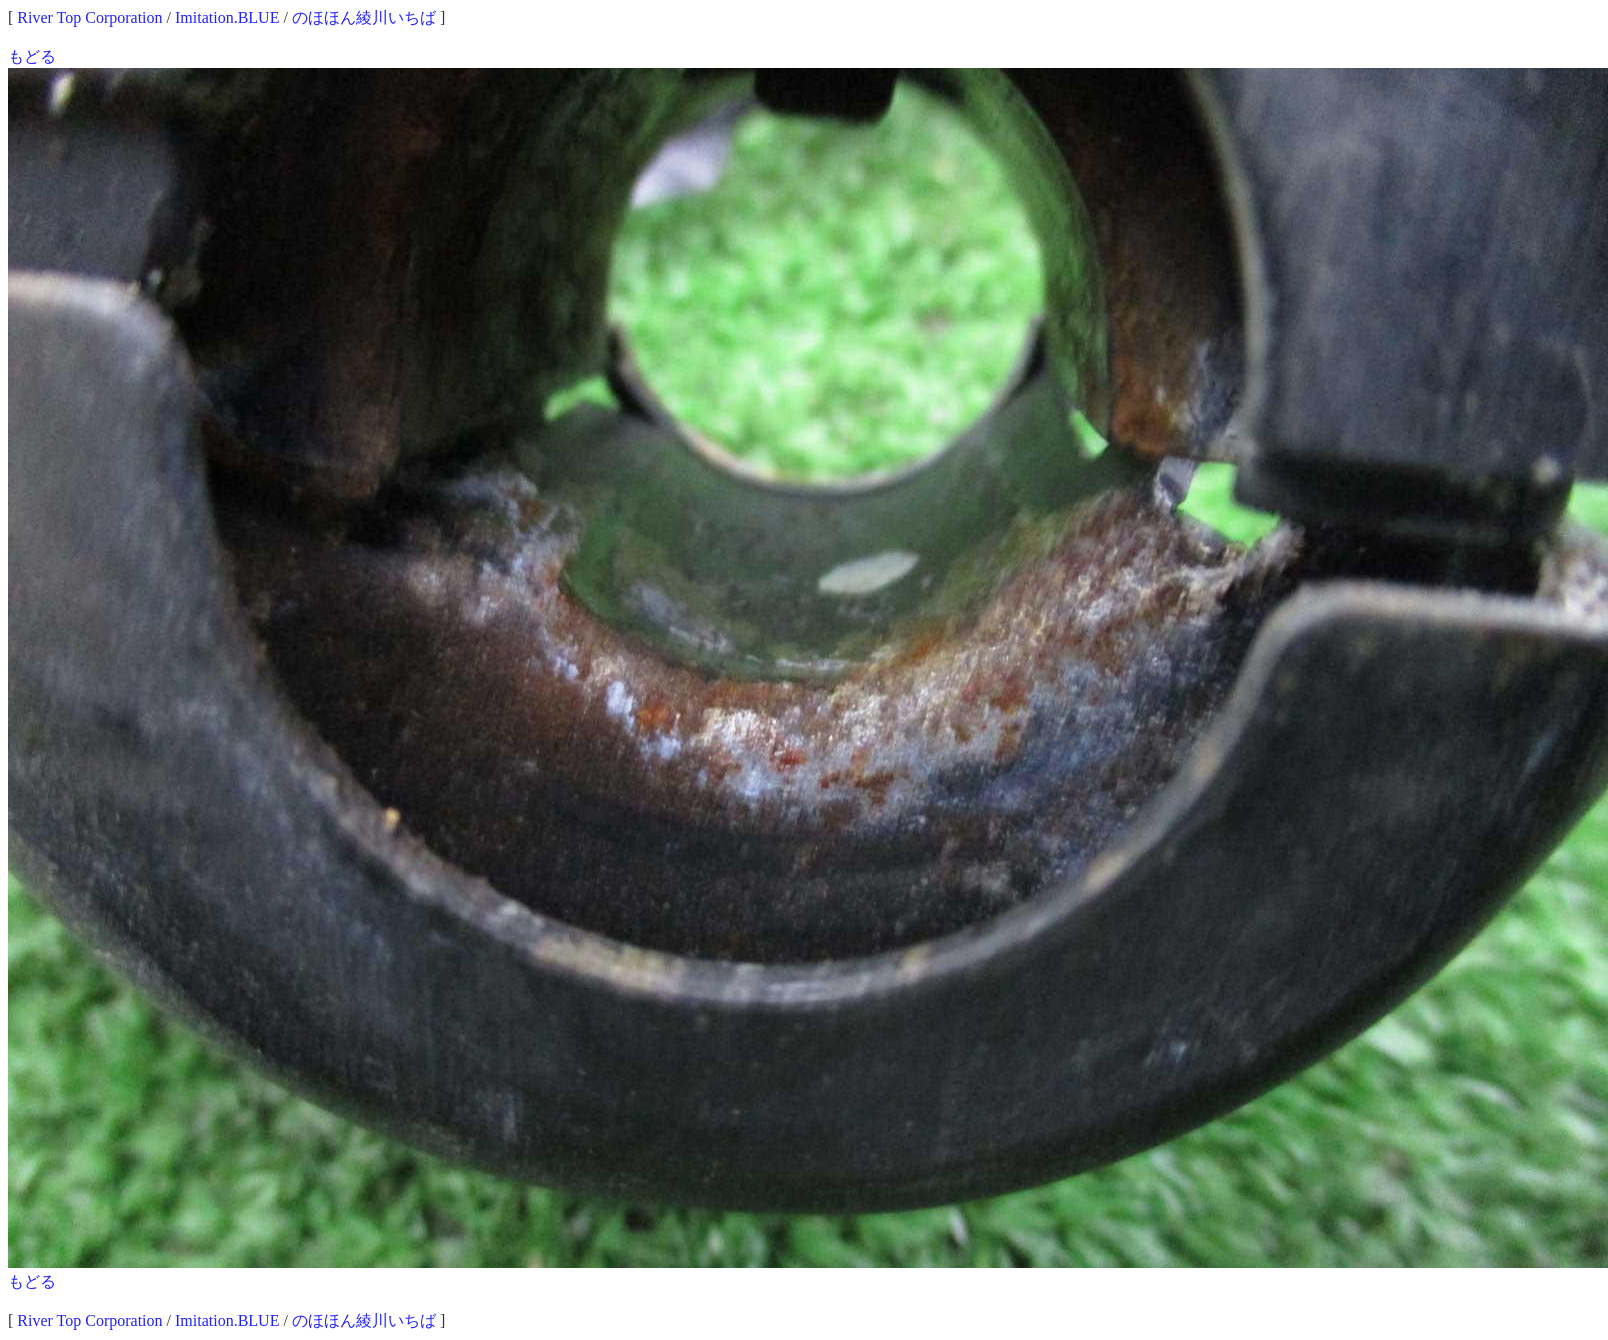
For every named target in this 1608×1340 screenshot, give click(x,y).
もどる (32, 56)
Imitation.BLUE (227, 17)
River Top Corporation (89, 17)
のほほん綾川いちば (364, 17)
